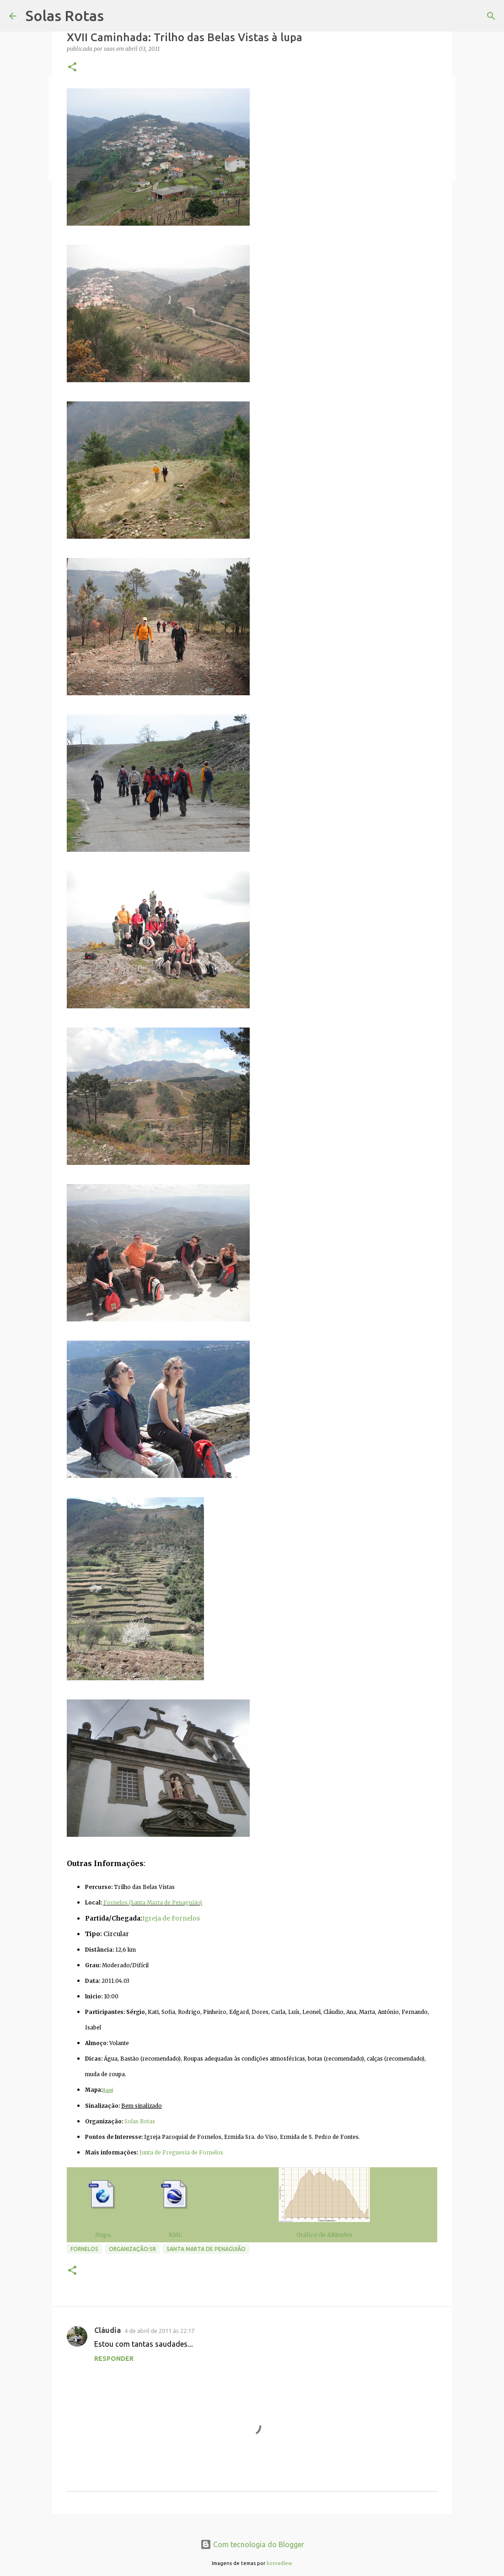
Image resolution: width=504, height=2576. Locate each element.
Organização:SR (132, 2249)
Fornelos (84, 2249)
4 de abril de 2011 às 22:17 (159, 2330)
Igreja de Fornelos (171, 1918)
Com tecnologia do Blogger (252, 2544)
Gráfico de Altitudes (324, 2234)
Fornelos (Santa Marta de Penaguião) (152, 1903)
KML (175, 2234)
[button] (72, 67)
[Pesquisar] (491, 16)
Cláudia (107, 2330)
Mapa (103, 2234)
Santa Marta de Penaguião (206, 2249)
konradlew (279, 2563)
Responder (114, 2358)
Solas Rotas (65, 15)
